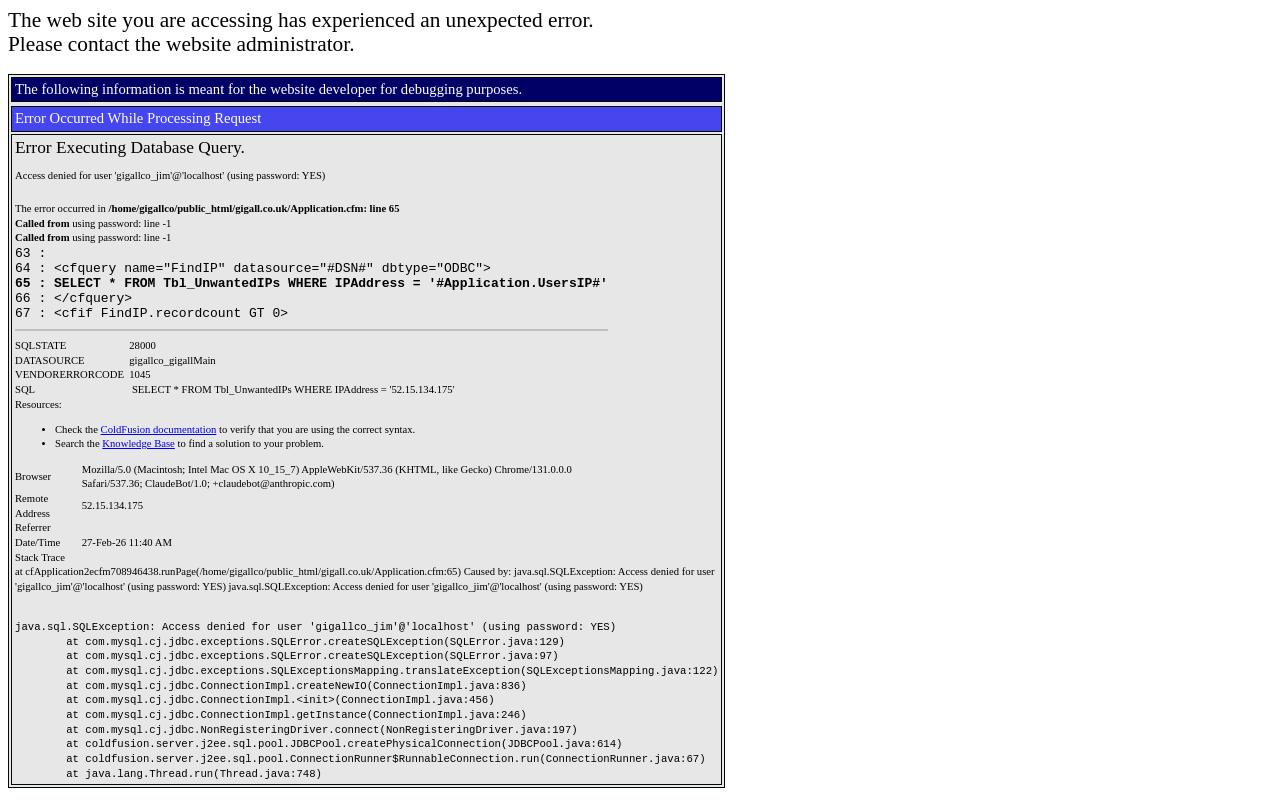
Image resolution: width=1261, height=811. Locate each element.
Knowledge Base (138, 458)
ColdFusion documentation (159, 444)
